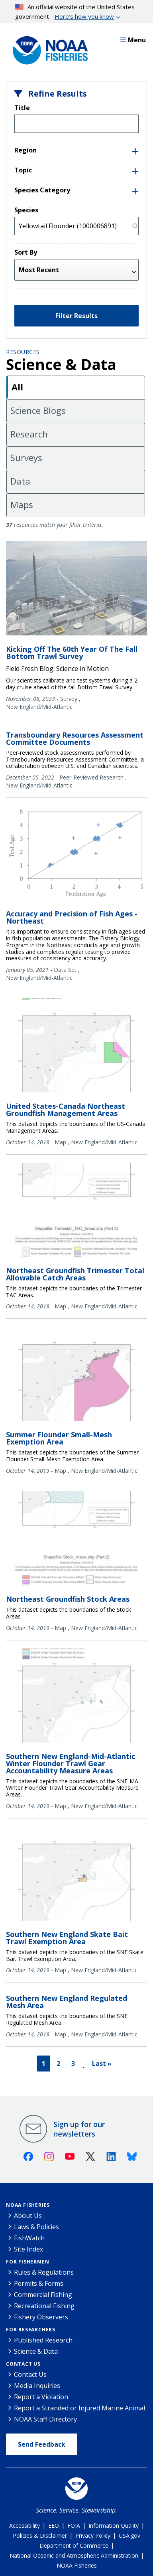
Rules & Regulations (44, 2272)
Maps (21, 504)
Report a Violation (41, 2396)
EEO (53, 2525)
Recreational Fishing (44, 2305)
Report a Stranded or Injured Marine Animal (79, 2408)
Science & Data (36, 2351)
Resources (23, 352)
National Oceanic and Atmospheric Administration (74, 2555)
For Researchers (30, 2329)
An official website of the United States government (75, 12)
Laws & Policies (36, 2226)
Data (20, 481)
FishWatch (29, 2238)
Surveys (26, 457)
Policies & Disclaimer (40, 2535)
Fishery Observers (41, 2317)
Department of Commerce (73, 2545)
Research (29, 434)
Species (26, 210)
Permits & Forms (38, 2283)
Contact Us (23, 2363)
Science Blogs (38, 410)
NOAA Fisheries (28, 2205)
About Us (28, 2215)
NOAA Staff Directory (45, 2419)
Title (22, 107)
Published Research (43, 2340)
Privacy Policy (92, 2535)
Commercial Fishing (43, 2294)
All (17, 387)
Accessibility (24, 2525)
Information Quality (113, 2525)
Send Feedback (41, 2444)
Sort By (25, 252)
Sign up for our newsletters (79, 2129)
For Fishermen (27, 2261)
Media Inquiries (37, 2385)
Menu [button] (133, 40)
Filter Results (76, 315)
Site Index (28, 2249)
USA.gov (129, 2535)
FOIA (73, 2525)
